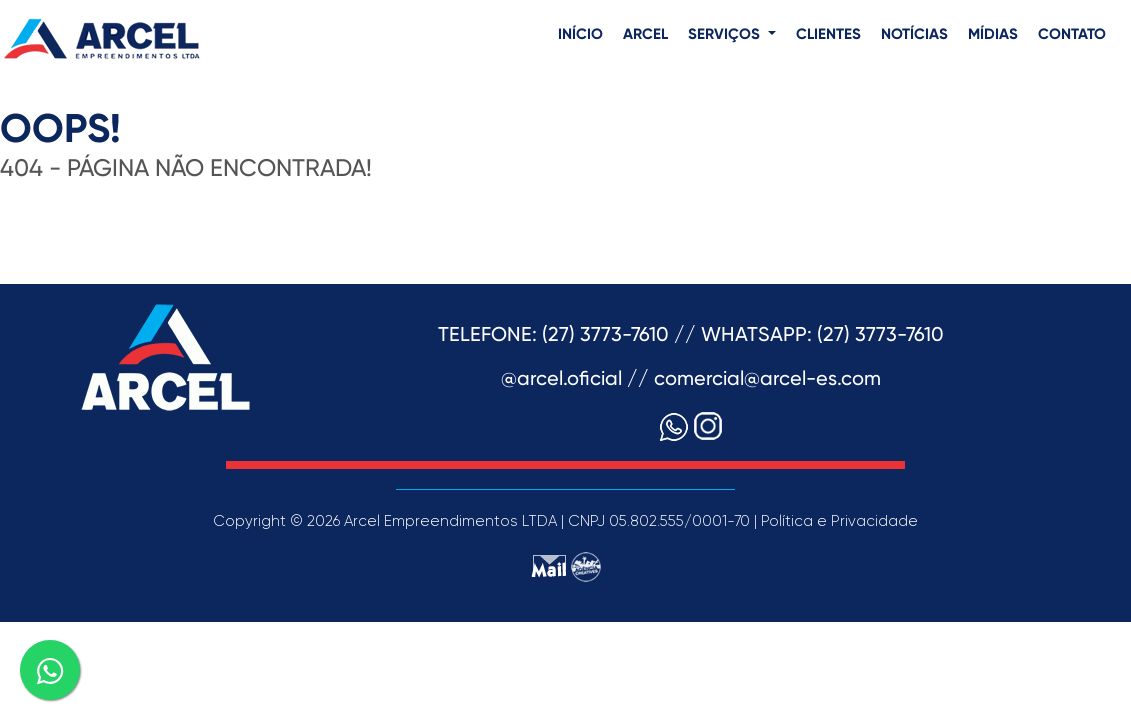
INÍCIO (580, 34)
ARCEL (645, 34)
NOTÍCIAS (914, 34)
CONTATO (1072, 34)
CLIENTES (828, 34)
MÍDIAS (993, 34)
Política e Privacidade (839, 521)
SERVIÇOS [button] (726, 34)
